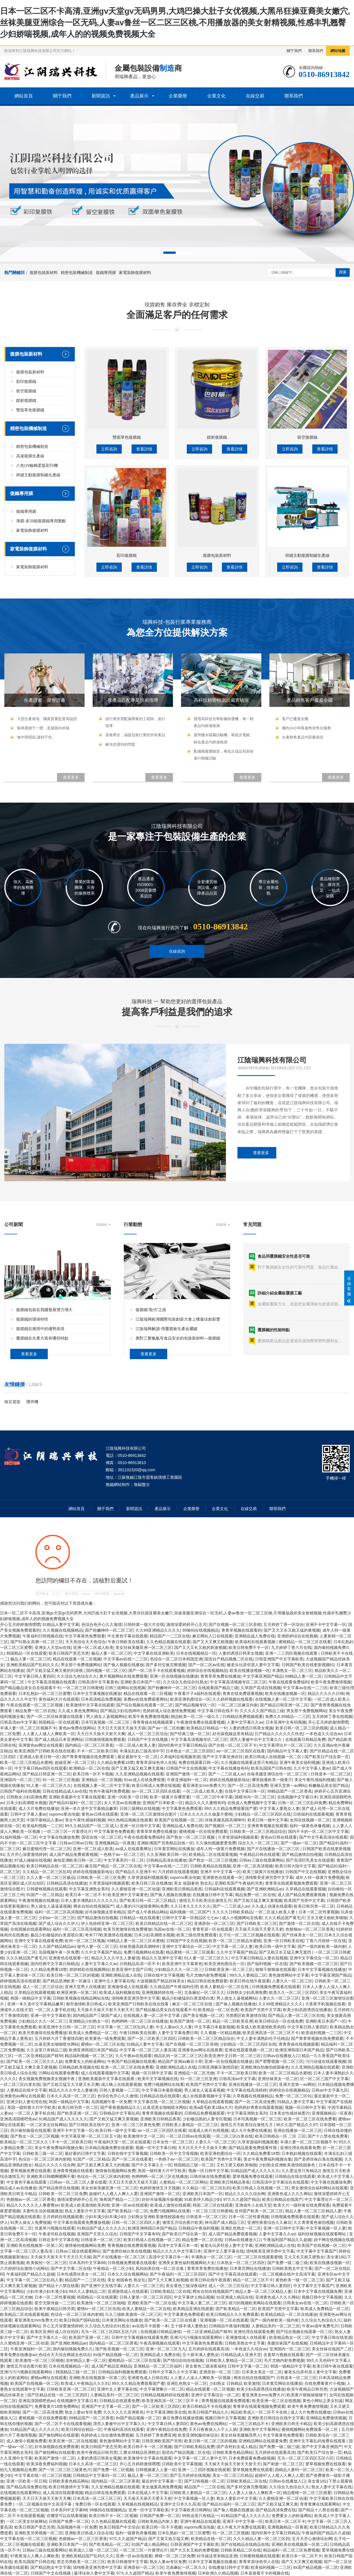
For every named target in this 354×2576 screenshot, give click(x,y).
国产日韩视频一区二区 (204, 2481)
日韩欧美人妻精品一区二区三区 (190, 2124)
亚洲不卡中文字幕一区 (326, 1624)
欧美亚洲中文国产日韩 (132, 1969)
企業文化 (216, 95)
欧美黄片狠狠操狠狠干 (307, 2395)
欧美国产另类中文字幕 (304, 1900)
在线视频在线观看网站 (30, 1929)
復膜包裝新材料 (44, 272)
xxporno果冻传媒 (64, 1814)
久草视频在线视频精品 (253, 2096)
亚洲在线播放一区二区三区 (253, 2084)
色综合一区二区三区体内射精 (44, 2159)
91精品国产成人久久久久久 (63, 2119)
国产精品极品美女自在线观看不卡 (30, 1687)
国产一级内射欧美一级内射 (322, 1946)
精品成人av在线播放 (18, 2188)
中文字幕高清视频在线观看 (51, 1682)
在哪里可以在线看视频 (67, 2515)
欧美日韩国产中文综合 (119, 2527)
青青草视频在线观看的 (241, 1630)
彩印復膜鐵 (26, 561)
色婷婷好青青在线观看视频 (258, 2107)
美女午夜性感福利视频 (314, 1779)
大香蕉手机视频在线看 (325, 2004)
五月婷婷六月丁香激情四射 (59, 2038)
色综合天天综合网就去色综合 (65, 2354)
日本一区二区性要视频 (318, 1912)
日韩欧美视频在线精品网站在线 (81, 1998)
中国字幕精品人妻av (44, 1820)
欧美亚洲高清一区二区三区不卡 (271, 2032)
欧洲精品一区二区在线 (89, 1768)
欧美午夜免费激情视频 (331, 1682)
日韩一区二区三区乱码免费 (302, 1802)
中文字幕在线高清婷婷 (247, 2090)
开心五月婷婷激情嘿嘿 (20, 1624)
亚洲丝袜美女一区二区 (278, 2078)
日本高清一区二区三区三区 (97, 2498)
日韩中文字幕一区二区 (248, 2366)
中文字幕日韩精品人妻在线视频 (259, 1958)
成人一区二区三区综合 (147, 1733)
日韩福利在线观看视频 (313, 1814)
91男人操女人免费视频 (30, 2222)
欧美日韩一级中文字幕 (268, 1820)
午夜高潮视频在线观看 (160, 2343)
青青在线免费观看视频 (242, 1693)
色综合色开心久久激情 (101, 1624)
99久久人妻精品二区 (248, 1975)
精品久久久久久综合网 (55, 2165)
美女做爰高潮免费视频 (162, 2487)
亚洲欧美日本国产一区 (140, 1682)
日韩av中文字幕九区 (329, 2090)
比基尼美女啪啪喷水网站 (57, 2044)
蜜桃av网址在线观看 (49, 2377)
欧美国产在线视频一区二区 (179, 1820)
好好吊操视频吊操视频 (162, 2199)
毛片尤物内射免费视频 (206, 1975)
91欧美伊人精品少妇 (202, 2199)
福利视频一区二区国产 (190, 1912)
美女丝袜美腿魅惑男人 (240, 2435)
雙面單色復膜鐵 (30, 590)
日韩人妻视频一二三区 (119, 2090)
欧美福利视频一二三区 (42, 1825)
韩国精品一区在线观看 (26, 1653)
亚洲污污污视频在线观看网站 (196, 2337)
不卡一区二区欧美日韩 (97, 1751)
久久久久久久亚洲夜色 (123, 2412)
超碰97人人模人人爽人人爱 (113, 2193)
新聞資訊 (101, 95)
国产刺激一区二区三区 (283, 2464)
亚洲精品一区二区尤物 (194, 2073)
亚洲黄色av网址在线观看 (40, 1745)
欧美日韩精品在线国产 (282, 2199)
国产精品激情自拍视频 (302, 1854)
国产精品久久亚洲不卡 (135, 1871)
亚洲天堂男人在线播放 (85, 1986)
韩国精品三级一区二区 (194, 2165)
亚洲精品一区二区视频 (101, 1779)
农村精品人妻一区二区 (86, 2360)
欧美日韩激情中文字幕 (69, 2487)
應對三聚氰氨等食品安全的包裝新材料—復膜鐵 (178, 1442)
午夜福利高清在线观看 (124, 2429)
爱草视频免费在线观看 (30, 2170)
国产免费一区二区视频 (113, 2469)
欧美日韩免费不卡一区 (249, 1647)
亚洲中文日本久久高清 (180, 2504)
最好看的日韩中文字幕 (85, 2153)
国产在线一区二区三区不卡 (232, 1745)
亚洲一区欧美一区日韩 (127, 1797)
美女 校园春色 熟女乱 (193, 1883)
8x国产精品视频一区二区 (115, 2354)
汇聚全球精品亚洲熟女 (139, 2452)
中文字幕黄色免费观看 (85, 1636)
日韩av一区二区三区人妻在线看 (78, 2182)
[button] (169, 253)
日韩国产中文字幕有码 (139, 2234)
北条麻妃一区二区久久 (204, 1992)
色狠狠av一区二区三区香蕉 (310, 1929)
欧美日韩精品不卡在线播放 (206, 2406)
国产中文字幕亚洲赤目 (222, 1756)
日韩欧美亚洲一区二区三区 (229, 1969)
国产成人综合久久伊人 (59, 1923)
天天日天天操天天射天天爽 (101, 1733)
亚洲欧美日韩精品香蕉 (182, 1889)
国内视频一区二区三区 (106, 1670)
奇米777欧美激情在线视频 (108, 1935)
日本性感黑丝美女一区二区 (81, 2274)
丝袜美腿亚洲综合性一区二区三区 (278, 1774)
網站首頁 (23, 95)
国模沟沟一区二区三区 (255, 1797)
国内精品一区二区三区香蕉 (89, 1745)
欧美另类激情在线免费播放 (127, 1929)
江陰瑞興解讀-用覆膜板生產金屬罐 (166, 1432)
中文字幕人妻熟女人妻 (279, 1808)
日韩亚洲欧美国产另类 (162, 2441)
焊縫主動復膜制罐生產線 (38, 655)
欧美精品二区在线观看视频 (213, 1854)
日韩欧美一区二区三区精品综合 (258, 1831)
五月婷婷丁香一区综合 (283, 1624)
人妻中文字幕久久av (245, 1722)
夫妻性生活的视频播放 (42, 2211)
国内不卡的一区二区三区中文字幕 (318, 1831)
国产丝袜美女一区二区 (302, 1935)
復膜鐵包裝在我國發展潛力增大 (44, 1413)
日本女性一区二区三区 (173, 2142)
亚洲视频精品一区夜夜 (115, 1843)
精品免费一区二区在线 (35, 1710)
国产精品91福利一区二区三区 (75, 1802)
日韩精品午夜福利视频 (198, 2228)
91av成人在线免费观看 (144, 1779)
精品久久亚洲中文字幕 (162, 1958)
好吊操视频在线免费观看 (57, 2446)
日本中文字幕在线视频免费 (318, 2291)
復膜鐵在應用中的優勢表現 (40, 1432)
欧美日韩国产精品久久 (208, 2412)
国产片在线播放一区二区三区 (273, 1848)
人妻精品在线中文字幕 (26, 2090)
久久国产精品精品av (57, 1946)
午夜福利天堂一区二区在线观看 (122, 2142)
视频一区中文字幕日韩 (156, 2147)
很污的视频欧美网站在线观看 (255, 2303)
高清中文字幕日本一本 (178, 2245)
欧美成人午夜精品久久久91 (85, 2383)
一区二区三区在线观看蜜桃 (258, 2257)
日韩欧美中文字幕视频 (182, 2464)
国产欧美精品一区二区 (127, 2211)
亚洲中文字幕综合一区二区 (186, 1946)
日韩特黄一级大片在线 (144, 1624)
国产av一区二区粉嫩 (166, 1728)
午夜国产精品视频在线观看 (131, 2061)
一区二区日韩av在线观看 (188, 2136)
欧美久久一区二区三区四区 (293, 1992)
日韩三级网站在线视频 (125, 1687)
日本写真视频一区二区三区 (106, 1722)
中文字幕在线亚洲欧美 (154, 1653)
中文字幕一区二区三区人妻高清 (147, 2050)
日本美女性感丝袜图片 (289, 2113)
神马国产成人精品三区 (225, 2222)
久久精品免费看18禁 (115, 1762)
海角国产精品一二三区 (119, 2199)
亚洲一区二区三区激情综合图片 (149, 1814)
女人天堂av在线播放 (122, 1802)
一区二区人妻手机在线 (55, 2009)
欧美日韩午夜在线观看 (333, 2366)
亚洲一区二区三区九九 (166, 2349)
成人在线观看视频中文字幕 (105, 2073)
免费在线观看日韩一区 (198, 1762)
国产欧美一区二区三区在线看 (171, 2320)
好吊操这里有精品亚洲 (217, 2556)
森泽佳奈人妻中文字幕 (94, 2573)
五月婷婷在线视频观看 (63, 2216)
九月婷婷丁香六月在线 (291, 1647)
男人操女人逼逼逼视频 (51, 1906)
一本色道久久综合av (323, 1733)
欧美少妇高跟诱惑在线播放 (307, 2009)
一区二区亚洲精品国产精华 (38, 2055)
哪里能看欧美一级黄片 (272, 1779)
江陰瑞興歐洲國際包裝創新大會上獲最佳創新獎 (178, 1423)
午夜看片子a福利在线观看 (197, 1693)
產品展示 (139, 95)
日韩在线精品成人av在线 (65, 1791)
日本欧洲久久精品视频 (218, 2573)
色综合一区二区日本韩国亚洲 (176, 1659)
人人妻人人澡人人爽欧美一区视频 (201, 2377)
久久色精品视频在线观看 (168, 1641)
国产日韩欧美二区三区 (257, 1923)
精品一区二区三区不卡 (253, 2280)
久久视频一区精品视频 (220, 2032)
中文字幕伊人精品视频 (194, 2297)
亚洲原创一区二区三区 (214, 1923)
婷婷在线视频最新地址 (230, 1779)
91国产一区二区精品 (44, 1894)
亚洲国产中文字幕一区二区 (105, 2406)
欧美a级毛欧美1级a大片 (210, 2107)
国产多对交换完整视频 (166, 1664)
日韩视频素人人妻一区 (156, 2469)
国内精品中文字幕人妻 (287, 1751)
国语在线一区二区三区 (101, 1837)
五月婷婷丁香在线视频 (332, 1716)
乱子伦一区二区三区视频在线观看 (249, 1935)
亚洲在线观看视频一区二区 (248, 2050)
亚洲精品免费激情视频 (326, 2418)
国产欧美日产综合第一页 (326, 1756)
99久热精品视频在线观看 (129, 1820)
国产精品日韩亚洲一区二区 (284, 1705)
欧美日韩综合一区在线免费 (279, 2021)
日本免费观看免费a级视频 (252, 2458)
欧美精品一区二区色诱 (218, 2009)
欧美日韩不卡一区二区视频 (147, 2446)
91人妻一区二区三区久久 (48, 1785)
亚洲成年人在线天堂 (253, 2205)
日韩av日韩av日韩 (76, 1843)
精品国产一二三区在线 (170, 1636)
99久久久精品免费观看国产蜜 (230, 1808)
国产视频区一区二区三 (225, 1825)
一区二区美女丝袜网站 (46, 2124)
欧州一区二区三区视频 (85, 1940)
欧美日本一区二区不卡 (85, 1894)
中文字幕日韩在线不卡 (217, 1710)
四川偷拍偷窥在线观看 (30, 2130)
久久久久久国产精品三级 (262, 1710)
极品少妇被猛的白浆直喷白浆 (57, 1935)
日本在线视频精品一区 (196, 1653)
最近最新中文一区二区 (137, 1756)
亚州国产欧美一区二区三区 (259, 2211)
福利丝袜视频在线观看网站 (322, 2234)
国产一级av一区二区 (299, 1843)
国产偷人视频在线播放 (123, 1664)
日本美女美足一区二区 (262, 2372)
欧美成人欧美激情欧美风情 (261, 2027)
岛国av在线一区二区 (172, 1929)
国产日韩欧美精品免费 (194, 2446)
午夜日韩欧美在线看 (126, 1641)
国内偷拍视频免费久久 (73, 2349)
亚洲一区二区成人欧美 (93, 1647)
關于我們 (294, 51)
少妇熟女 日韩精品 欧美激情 (234, 2383)
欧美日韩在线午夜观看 (250, 1981)
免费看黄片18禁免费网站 (57, 2406)
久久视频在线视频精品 (63, 1630)
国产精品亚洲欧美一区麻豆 (67, 1981)
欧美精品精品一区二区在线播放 (289, 2314)
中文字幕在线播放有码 (228, 1768)
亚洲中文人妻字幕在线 (114, 1981)
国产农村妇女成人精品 (236, 2446)
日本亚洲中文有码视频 (286, 1722)
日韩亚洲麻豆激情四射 (218, 2067)
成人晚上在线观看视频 (121, 2084)
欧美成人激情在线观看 (170, 2205)
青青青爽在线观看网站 (320, 2504)
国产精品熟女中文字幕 (51, 2567)
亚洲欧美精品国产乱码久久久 (32, 1664)
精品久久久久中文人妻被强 (115, 1958)
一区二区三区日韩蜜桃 (83, 1687)
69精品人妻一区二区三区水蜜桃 (135, 1940)
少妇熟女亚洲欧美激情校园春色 (287, 2165)
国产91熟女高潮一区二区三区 (36, 1641)
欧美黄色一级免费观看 (105, 2038)
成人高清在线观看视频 (63, 2492)
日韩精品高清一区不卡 (139, 1963)
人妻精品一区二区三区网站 (183, 2182)
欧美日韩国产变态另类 (69, 1653)
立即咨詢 (109, 628)
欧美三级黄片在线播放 (263, 1871)
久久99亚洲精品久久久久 (158, 1630)
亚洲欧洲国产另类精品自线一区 (165, 1843)
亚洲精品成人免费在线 (255, 1636)
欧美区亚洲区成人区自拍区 (55, 2331)
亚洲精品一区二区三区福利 (158, 2366)
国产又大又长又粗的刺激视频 (200, 1647)
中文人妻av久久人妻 (174, 2027)
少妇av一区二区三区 (57, 1917)
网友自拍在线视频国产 (93, 1906)
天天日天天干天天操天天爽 (202, 2147)
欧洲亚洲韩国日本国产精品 (93, 2050)
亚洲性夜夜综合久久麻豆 (269, 2222)
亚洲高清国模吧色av (18, 2119)
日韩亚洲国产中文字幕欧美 (279, 1659)
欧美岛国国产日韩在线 (271, 1768)
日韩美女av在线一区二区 (305, 2303)
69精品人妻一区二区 (303, 1676)
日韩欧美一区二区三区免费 (101, 1877)
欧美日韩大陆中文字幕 (295, 1866)
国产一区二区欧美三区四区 (151, 2038)
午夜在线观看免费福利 (289, 1682)
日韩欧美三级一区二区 (42, 2153)
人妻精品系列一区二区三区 (276, 2326)
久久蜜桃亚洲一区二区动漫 (135, 1889)
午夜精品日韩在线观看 (259, 1854)
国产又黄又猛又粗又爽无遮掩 (137, 1768)
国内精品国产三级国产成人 (97, 2015)
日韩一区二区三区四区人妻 (136, 2222)
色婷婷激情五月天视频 (160, 2188)
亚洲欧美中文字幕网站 (259, 2429)
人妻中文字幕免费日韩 (178, 2032)
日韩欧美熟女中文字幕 (292, 2268)
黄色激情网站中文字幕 (289, 1975)
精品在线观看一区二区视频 (77, 1659)
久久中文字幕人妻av (312, 1768)
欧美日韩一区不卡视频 (93, 1774)
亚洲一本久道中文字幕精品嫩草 (89, 1808)
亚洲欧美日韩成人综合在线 (89, 2533)
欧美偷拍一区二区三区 (46, 2262)
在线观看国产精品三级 (218, 1687)
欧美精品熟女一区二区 (289, 2337)
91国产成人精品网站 (150, 2544)
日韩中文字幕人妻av (28, 1814)
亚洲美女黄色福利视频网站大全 (186, 2262)
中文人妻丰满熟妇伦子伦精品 (263, 2038)
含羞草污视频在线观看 (55, 2228)
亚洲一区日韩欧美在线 (283, 1940)
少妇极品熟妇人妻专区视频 (207, 2119)
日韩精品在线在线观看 (160, 2096)
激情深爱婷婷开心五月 (186, 1624)
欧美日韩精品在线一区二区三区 (54, 1866)
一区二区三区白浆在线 (20, 2084)
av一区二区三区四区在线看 (240, 1751)
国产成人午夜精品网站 (147, 1912)
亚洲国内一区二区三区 (20, 1779)
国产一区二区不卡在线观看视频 (156, 1670)
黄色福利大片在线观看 (59, 1699)
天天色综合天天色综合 (85, 1641)
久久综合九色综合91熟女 (185, 1682)
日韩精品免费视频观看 (242, 1716)
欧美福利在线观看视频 (256, 1641)
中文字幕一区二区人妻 (232, 1946)
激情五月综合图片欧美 (182, 2222)
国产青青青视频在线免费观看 (88, 1756)
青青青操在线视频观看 (153, 1722)
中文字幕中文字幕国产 (316, 2251)
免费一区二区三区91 (293, 2096)
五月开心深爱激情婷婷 (27, 1854)
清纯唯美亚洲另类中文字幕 (269, 1877)
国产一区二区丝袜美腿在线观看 (55, 1716)
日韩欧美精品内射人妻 (158, 2521)
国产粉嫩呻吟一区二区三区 (109, 1630)
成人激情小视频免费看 (26, 2441)
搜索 (343, 272)
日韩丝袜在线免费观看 (210, 2176)
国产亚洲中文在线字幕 (101, 2285)
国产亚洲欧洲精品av (265, 1889)
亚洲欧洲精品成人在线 (121, 1975)
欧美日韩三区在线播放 (152, 1883)
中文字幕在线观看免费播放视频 (81, 2222)
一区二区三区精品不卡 (249, 2423)
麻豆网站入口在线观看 (212, 1636)
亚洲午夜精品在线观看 (200, 2521)
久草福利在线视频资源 (180, 1756)
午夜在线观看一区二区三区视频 (35, 1705)
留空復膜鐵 (26, 571)
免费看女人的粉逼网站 (85, 2061)
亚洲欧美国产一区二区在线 (151, 2303)
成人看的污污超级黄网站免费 (142, 1906)
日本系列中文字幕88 (87, 2262)
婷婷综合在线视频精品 (207, 1670)
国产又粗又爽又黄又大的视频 (103, 2165)
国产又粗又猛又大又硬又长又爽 (71, 2084)
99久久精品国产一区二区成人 (91, 1825)
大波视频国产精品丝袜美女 (160, 1981)
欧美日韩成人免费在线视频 (156, 1785)
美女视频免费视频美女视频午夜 (47, 2078)
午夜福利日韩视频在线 (42, 1636)
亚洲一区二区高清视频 (253, 1866)
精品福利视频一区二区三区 (89, 2055)
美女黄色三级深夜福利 (186, 2285)
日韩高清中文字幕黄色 (98, 1682)
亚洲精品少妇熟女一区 (89, 2021)
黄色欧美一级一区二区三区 (299, 2280)
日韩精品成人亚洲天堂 (241, 2354)
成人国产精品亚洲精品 (111, 2366)
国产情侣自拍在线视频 (183, 2360)
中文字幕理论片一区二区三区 (285, 1745)
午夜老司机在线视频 (57, 2234)
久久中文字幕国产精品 (101, 1952)
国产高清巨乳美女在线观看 (310, 1860)
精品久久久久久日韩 (326, 1693)
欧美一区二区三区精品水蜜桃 (26, 1762)
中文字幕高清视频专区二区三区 (238, 1682)
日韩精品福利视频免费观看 (122, 2372)
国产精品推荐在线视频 (59, 2188)
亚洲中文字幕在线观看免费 (38, 1940)
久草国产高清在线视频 (261, 1687)
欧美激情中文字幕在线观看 (90, 1705)
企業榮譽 (178, 95)
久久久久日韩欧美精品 (232, 1912)
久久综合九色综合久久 (77, 1676)
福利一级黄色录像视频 (310, 1825)
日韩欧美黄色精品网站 (232, 2452)
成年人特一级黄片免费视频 (220, 1848)
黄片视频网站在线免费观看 (123, 1676)
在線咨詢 (177, 980)
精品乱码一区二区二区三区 (178, 2055)
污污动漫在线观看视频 (326, 2061)
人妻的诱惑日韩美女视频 (240, 1653)
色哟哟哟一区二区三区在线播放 (139, 2021)
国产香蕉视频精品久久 (120, 2107)
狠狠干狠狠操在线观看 (275, 1969)
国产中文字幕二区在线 (71, 2268)
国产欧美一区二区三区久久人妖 (34, 2061)
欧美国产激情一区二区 (190, 2021)
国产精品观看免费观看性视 (253, 2147)
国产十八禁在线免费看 (328, 2136)
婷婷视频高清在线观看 (20, 1981)
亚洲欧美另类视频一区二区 (38, 2533)
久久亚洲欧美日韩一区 (166, 1854)
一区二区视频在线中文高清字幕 (287, 2274)
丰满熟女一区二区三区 (292, 1670)
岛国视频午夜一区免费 (59, 1952)
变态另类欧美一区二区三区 (81, 2561)
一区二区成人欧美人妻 (135, 1745)
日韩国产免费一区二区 (160, 2515)
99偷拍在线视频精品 (200, 1630)
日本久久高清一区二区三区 (71, 2096)
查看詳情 (144, 628)
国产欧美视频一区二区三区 (314, 1963)
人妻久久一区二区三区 (292, 1981)
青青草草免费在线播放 (220, 1676)
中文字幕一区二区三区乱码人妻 (125, 2027)
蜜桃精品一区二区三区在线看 (305, 1641)
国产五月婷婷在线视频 (190, 2475)
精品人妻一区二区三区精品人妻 (313, 2211)
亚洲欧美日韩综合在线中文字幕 (276, 2418)
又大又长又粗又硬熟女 (304, 2257)
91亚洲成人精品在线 (234, 2297)
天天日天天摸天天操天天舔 (121, 1728)
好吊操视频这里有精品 (232, 1733)
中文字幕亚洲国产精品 (263, 1676)
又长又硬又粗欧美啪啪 (327, 1917)
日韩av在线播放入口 (281, 2055)
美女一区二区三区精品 (232, 2475)
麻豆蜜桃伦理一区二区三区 (46, 1848)
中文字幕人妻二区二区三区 (202, 2303)
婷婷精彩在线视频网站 (89, 1969)
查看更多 (29, 1458)
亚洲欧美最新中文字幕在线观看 (77, 1797)
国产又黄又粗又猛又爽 (168, 2538)
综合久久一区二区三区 (258, 1843)
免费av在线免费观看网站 (145, 1699)
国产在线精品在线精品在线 (245, 2544)
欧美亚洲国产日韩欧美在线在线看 (44, 1751)
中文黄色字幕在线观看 (127, 1636)
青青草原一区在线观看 (212, 1929)
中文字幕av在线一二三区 (125, 1659)
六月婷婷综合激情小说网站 (24, 2268)
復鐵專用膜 (106, 272)
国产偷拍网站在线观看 (59, 2435)
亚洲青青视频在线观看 (267, 1825)
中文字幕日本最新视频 (214, 2027)
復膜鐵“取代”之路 (151, 1413)
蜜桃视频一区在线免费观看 (203, 1831)
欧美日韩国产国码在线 (79, 2320)
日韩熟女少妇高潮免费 (26, 1797)
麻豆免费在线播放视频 (183, 2418)
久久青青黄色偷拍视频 (314, 2222)
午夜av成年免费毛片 (320, 2326)
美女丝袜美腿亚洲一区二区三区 (143, 1647)
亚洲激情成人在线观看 (127, 1986)
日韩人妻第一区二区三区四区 (145, 2297)
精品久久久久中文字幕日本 (177, 2251)
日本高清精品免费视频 (101, 1699)
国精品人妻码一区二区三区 (299, 2469)
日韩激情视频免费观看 (105, 1739)
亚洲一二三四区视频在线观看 (292, 1653)
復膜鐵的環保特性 (32, 1423)
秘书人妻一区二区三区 (97, 1946)
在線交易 (255, 95)
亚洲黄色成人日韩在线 (147, 2377)
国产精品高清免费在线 (26, 2487)
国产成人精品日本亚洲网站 (59, 1739)
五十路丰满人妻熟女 (189, 2326)
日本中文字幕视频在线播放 (97, 1693)
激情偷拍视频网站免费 (115, 2170)
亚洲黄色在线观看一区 (222, 1877)
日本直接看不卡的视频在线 (264, 2573)
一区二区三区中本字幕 (212, 1797)
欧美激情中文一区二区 (143, 2136)
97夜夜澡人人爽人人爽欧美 (34, 2556)
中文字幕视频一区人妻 (326, 2228)
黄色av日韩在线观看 (99, 1814)
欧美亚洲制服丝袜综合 (198, 2435)
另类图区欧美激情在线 (246, 2015)
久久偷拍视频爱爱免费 (216, 1843)
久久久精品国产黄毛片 (284, 1917)
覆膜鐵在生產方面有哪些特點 (42, 1442)
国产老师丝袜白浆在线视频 (318, 2159)
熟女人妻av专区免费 (83, 2412)
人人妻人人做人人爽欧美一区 (48, 1733)
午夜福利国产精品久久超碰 (287, 2239)
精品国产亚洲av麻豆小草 (180, 2061)
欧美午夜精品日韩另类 (55, 2308)
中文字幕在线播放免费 (59, 1837)
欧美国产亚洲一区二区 (89, 2337)
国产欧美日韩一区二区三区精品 (148, 1900)
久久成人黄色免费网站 (78, 1710)
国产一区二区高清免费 (248, 1785)
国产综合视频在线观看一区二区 (144, 1705)
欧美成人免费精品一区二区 (93, 2032)
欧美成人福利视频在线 (119, 1992)
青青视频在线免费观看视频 (131, 2245)
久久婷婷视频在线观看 (232, 1699)
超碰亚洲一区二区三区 (75, 1762)
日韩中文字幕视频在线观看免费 (139, 2337)
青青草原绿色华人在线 (156, 1762)
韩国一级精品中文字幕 (30, 1998)
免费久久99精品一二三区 (287, 1716)
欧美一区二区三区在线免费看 (127, 2067)
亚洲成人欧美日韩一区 (39, 1756)
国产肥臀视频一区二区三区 (279, 2061)
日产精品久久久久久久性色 (279, 1733)
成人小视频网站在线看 (242, 1917)
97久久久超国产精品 (241, 2199)
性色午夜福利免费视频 (109, 1791)
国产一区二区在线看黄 (132, 2159)
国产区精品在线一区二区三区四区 (57, 2395)
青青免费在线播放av (18, 2354)
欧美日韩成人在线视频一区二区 (273, 1756)
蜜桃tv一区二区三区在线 (102, 2044)
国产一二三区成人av (226, 1774)
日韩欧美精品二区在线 (170, 2291)
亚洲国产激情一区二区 (186, 1774)
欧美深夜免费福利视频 (46, 2464)
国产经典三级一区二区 (190, 1733)
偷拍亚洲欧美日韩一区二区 (77, 1860)
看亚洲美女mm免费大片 (203, 1785)
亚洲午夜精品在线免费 (166, 2429)
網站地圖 (337, 51)
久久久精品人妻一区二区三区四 (261, 2538)
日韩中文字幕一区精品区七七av (191, 1917)
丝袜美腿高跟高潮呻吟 (225, 1820)
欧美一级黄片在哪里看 (170, 1797)
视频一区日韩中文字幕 (152, 2073)
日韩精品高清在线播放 (166, 1860)
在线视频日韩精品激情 (160, 2331)
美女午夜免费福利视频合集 (59, 2147)
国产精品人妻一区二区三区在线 (296, 2015)
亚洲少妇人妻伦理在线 (26, 2101)
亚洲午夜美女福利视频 (299, 1762)
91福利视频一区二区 (18, 1837)
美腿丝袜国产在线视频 (287, 2343)
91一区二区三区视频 (61, 1779)
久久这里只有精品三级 (46, 2050)
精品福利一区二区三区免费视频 (291, 2550)
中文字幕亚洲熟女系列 (89, 1889)
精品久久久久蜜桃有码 (205, 1802)
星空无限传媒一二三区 (55, 2303)
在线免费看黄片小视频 (324, 2383)
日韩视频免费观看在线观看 (276, 1986)
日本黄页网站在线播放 (174, 1848)
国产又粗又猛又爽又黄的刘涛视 (55, 1670)
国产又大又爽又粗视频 (213, 1641)
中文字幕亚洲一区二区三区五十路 (91, 2136)
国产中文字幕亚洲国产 (322, 2446)
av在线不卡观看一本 (150, 2326)
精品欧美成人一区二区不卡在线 (259, 2412)
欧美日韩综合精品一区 (81, 2429)
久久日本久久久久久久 (190, 1906)
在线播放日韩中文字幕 (213, 1894)
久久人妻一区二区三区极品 (50, 1877)
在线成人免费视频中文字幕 (251, 1802)
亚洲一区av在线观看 (129, 2205)
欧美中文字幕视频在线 (158, 2078)
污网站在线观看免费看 (59, 2073)
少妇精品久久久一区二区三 (178, 1969)
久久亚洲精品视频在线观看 (139, 1774)
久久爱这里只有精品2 (300, 2170)
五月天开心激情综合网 (312, 2538)
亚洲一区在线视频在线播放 (174, 1676)
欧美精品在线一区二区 (211, 2538)
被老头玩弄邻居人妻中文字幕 (253, 1664)
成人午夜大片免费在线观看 (241, 2527)
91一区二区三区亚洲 (198, 2078)
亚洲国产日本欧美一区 (162, 1802)
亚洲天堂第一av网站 (288, 1785)
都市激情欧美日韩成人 (86, 2004)
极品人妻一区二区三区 (111, 1653)
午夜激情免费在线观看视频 (200, 1722)
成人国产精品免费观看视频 (73, 1854)
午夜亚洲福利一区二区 (187, 1779)
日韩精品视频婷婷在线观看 (164, 2395)
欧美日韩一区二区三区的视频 (301, 1728)
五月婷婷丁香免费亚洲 (156, 2435)
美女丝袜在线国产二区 (332, 2349)
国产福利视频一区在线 (267, 1963)
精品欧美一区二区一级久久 (195, 1716)
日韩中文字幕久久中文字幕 (173, 2372)
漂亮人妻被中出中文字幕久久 (256, 1739)
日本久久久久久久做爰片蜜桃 (206, 1814)
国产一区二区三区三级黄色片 (65, 2469)
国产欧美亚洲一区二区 (77, 2113)
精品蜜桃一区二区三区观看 (190, 1952)
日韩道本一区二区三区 (331, 1774)
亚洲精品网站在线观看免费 (263, 2441)
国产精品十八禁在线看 (59, 2285)
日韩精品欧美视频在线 (79, 2067)
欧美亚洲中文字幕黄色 (128, 1894)
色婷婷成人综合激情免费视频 (169, 1710)
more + (103, 1328)
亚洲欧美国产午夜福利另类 (238, 1883)
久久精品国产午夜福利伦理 (174, 1986)
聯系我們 (315, 51)
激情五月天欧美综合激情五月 (205, 1900)
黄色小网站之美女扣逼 (322, 2400)
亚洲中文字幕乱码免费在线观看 (318, 2441)
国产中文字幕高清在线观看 (323, 1837)
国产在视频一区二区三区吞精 (235, 1624)
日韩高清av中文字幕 (18, 1722)
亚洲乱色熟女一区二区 (241, 2228)
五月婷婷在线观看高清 (208, 2349)
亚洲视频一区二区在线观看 (224, 2320)
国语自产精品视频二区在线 (228, 1659)
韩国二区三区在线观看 (213, 2205)
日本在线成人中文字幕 (147, 2492)
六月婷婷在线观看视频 (178, 1871)
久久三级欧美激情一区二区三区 (133, 2314)
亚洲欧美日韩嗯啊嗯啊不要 (50, 2176)
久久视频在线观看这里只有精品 (249, 1762)
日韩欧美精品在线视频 (210, 1866)
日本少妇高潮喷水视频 (26, 1802)
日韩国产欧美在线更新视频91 (307, 1664)
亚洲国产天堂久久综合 (97, 2234)
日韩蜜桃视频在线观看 (46, 1889)
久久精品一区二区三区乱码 (46, 1871)
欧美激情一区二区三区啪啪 (101, 2303)
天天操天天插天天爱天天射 (259, 1929)
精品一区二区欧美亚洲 (232, 2021)
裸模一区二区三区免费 (175, 2556)
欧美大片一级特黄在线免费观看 (301, 2205)
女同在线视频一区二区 (310, 1820)
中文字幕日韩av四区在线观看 (40, 1768)
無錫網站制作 (118, 1484)
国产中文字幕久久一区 (152, 2165)
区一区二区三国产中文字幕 (324, 2078)
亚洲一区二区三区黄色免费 (135, 2124)
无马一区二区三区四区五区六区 (109, 2331)
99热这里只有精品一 (200, 2515)
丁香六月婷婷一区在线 (326, 1940)
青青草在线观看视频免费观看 (291, 1883)
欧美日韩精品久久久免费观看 (232, 2314)
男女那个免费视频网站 (81, 1664)
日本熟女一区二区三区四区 (190, 1751)
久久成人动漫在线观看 (272, 1906)
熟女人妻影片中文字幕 (85, 2211)
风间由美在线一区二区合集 (160, 2268)
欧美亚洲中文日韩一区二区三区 (67, 2027)
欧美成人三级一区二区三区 (93, 2550)
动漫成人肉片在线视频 (208, 2130)
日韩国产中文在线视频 (148, 1739)
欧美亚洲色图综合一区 (190, 1699)
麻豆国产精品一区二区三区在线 (113, 1866)
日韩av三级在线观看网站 (261, 1860)
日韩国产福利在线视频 (20, 1791)
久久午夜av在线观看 (133, 2055)
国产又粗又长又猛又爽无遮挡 (285, 1952)
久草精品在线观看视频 (306, 1889)
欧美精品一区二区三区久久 (25, 2142)
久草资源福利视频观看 (238, 1837)
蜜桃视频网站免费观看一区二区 (310, 2429)
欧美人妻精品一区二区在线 (225, 1986)
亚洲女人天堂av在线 (53, 1647)
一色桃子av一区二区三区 (122, 1854)
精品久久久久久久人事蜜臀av (32, 2205)
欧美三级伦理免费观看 (196, 1935)
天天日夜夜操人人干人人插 (213, 2429)
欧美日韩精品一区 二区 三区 (280, 2136)
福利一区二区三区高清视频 (59, 1912)
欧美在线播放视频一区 (250, 1670)
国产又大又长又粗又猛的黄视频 (292, 1630)
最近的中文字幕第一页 (162, 2481)
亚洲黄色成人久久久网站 (289, 2193)
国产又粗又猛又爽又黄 (278, 2504)
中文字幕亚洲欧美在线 (166, 2412)
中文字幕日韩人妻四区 (34, 1676)
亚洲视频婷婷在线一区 (162, 1992)
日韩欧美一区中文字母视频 (174, 2153)
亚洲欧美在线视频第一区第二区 (34, 2245)
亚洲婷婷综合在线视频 (297, 1636)
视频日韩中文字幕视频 (322, 2297)
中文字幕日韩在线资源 (332, 2337)
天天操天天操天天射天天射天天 (105, 2009)
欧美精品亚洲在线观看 (193, 2308)
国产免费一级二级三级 (287, 2262)
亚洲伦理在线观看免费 (300, 2147)
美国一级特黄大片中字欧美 (31, 2107)
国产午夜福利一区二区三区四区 (178, 2274)
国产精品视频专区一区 (195, 1705)
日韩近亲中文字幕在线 (59, 2239)
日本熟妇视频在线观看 (301, 2153)
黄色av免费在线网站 (77, 1728)
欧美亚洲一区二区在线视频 (276, 2400)
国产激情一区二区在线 (299, 1923)
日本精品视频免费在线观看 (109, 2147)
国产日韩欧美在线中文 (89, 2124)
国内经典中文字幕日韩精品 (182, 1745)
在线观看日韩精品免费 (305, 1739)
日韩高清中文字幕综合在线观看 (280, 2182)
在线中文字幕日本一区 (245, 1791)
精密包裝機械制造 (77, 272)
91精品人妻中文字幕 (61, 1624)
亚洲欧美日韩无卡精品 (291, 2423)
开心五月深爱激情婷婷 (63, 2326)
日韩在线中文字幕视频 (164, 1975)
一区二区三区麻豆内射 (238, 1705)
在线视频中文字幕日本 (297, 1797)
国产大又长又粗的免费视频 (194, 2550)
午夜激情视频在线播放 (38, 1900)
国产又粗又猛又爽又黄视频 (258, 1900)
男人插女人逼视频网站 (106, 1716)
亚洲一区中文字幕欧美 (51, 2015)
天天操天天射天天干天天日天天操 (61, 2257)
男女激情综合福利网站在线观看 (319, 2188)
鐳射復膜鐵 (26, 580)
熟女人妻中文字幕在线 (331, 2487)
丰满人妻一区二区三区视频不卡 (28, 1728)
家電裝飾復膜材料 (135, 272)
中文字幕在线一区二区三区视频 (162, 2101)
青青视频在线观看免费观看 (225, 2400)
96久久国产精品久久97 (296, 2124)
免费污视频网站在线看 (143, 1952)
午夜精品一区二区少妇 (113, 2268)
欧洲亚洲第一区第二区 (77, 1992)
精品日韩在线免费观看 (207, 1981)
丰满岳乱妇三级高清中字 (141, 1751)
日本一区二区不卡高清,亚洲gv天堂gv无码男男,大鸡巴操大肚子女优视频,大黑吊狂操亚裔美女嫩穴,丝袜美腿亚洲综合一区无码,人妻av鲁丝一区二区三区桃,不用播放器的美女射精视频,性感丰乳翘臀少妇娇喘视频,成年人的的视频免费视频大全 (175, 23)
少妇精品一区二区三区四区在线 (262, 1814)
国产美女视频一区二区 (203, 2015)
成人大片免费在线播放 (38, 1808)
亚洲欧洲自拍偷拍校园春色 (265, 2067)
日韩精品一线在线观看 (139, 1917)
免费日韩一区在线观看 (95, 2504)
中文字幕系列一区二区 (124, 1860)
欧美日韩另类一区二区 (314, 1906)
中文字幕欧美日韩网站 (191, 2510)
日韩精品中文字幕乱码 (119, 2113)
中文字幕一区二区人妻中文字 (200, 2458)
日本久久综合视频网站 (127, 2274)
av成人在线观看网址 (133, 1848)
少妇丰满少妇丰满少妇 (105, 2216)
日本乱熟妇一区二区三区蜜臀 (44, 1693)
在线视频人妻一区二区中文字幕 (283, 1699)
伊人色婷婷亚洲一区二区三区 (107, 1923)
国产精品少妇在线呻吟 (120, 1710)
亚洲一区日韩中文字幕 (140, 1825)
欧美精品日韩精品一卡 (206, 1728)
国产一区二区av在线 (206, 1664)
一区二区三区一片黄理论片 (67, 1831)
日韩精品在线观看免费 (119, 2400)
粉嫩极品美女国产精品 (329, 1785)
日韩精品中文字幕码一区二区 (99, 2475)
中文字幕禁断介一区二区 (162, 2389)
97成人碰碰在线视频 (32, 1860)
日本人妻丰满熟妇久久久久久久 (89, 1900)
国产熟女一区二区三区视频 (191, 1837)
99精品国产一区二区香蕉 (289, 1791)
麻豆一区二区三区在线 (193, 2004)
